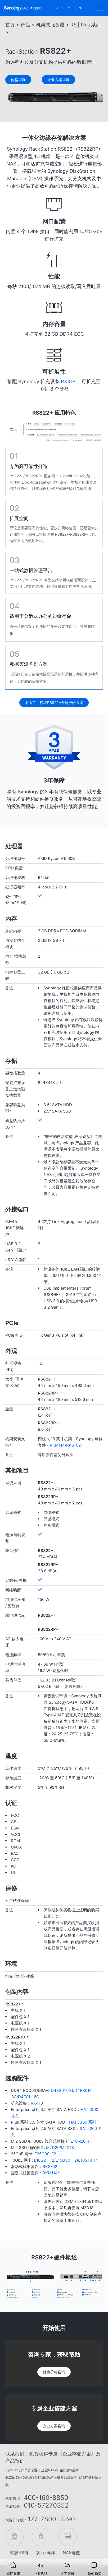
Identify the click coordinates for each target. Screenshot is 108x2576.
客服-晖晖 (43, 2552)
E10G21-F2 (44, 2160)
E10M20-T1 (81, 2141)
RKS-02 (73, 1445)
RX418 (68, 381)
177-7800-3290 (51, 2519)
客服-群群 (17, 2552)
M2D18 (67, 2147)
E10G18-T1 (88, 2160)
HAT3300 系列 (82, 2122)
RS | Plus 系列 (85, 24)
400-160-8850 (46, 2497)
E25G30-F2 (45, 2153)
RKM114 (57, 1445)
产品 (25, 24)
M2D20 (53, 2147)
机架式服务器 (50, 24)
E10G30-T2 (66, 2160)
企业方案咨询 (54, 2426)
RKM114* (51, 2172)
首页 (10, 24)
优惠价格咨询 (54, 2372)
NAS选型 (70, 2552)
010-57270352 (46, 2505)
